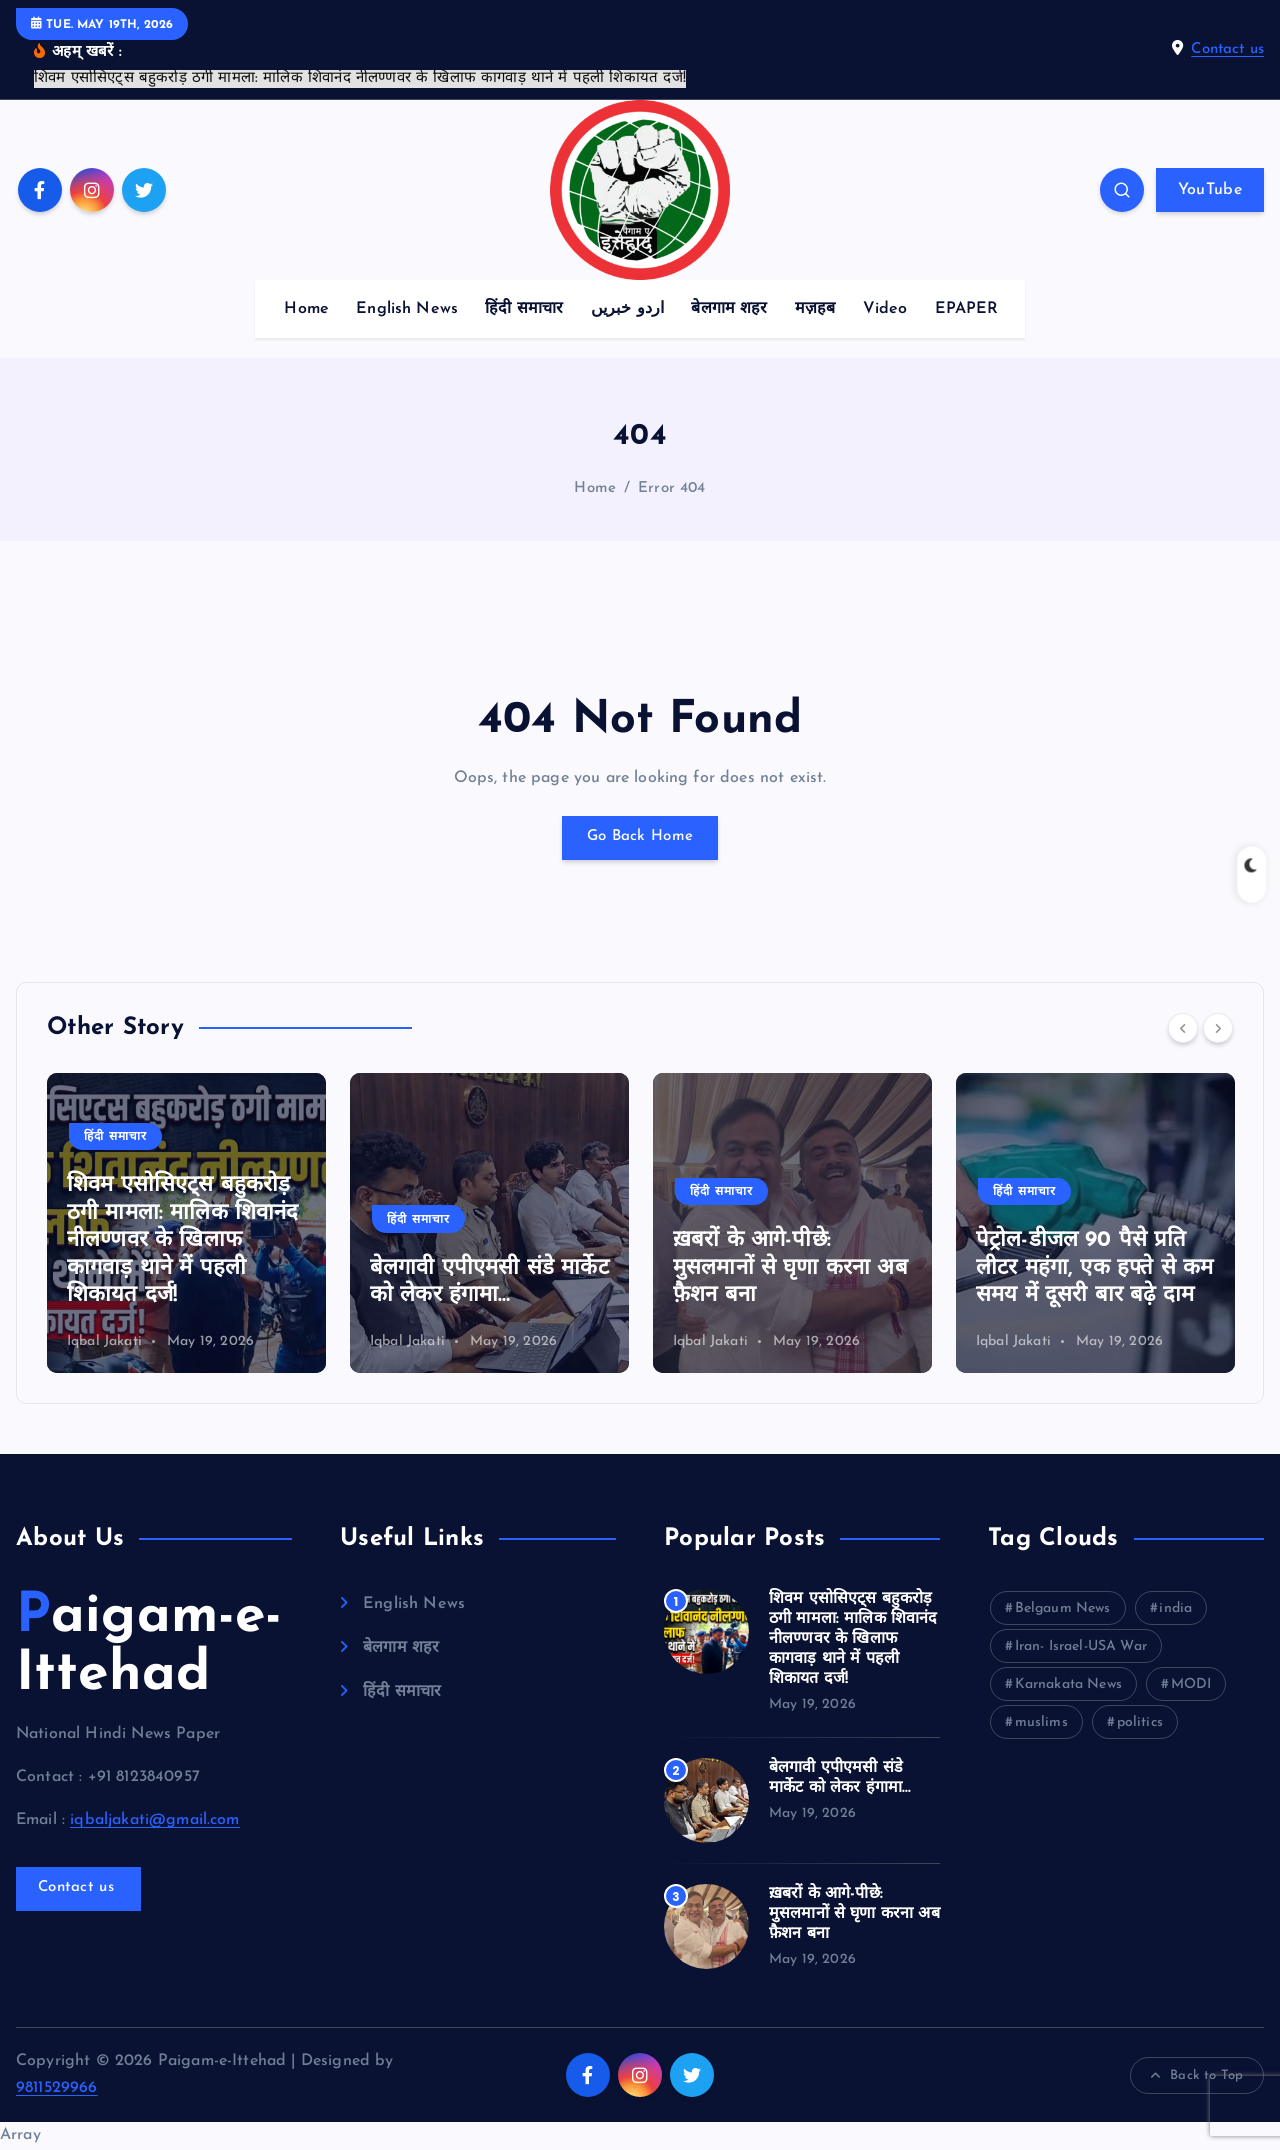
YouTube (1210, 190)
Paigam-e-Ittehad (149, 1646)
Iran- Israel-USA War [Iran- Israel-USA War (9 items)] (1081, 1646)
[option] (186, 1223)
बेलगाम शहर (729, 309)
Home (306, 309)
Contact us (1227, 49)
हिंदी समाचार (524, 309)
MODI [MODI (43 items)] (1191, 1684)
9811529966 (57, 2088)
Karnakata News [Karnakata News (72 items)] (1068, 1684)
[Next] (1218, 1028)
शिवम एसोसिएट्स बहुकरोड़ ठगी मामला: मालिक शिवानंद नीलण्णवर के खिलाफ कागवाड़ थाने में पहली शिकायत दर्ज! (183, 1240)
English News (407, 309)
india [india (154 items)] (1175, 1608)
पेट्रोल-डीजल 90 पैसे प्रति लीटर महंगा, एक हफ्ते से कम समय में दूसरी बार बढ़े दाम (1094, 1268)
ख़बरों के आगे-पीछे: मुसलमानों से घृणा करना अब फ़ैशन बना (790, 1268)
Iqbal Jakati (104, 1341)
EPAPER (967, 309)
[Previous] (1183, 1028)
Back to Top (1197, 2076)
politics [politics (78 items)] (1140, 1722)
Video (885, 309)
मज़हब (815, 309)
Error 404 (671, 488)
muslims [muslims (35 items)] (1041, 1722)
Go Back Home (640, 838)
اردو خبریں (628, 309)
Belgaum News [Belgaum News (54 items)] (1063, 1608)
